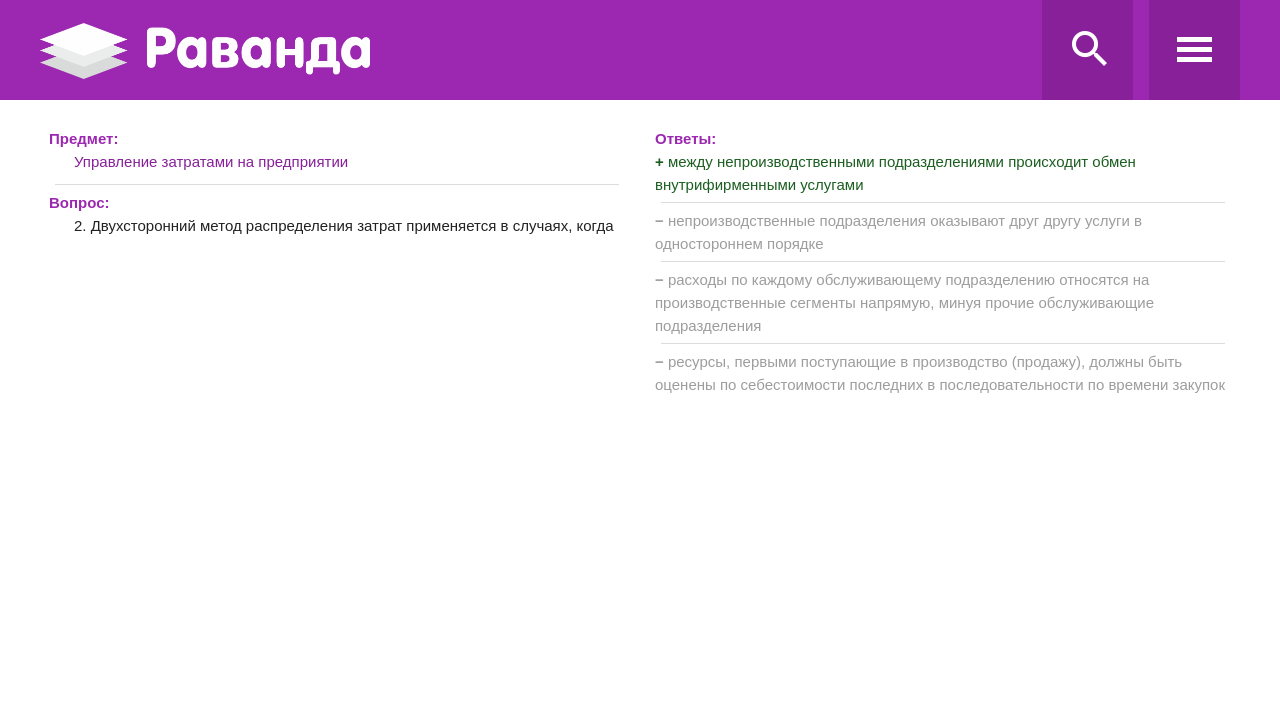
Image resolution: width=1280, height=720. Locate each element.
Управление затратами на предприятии (211, 161)
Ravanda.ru (535, 51)
